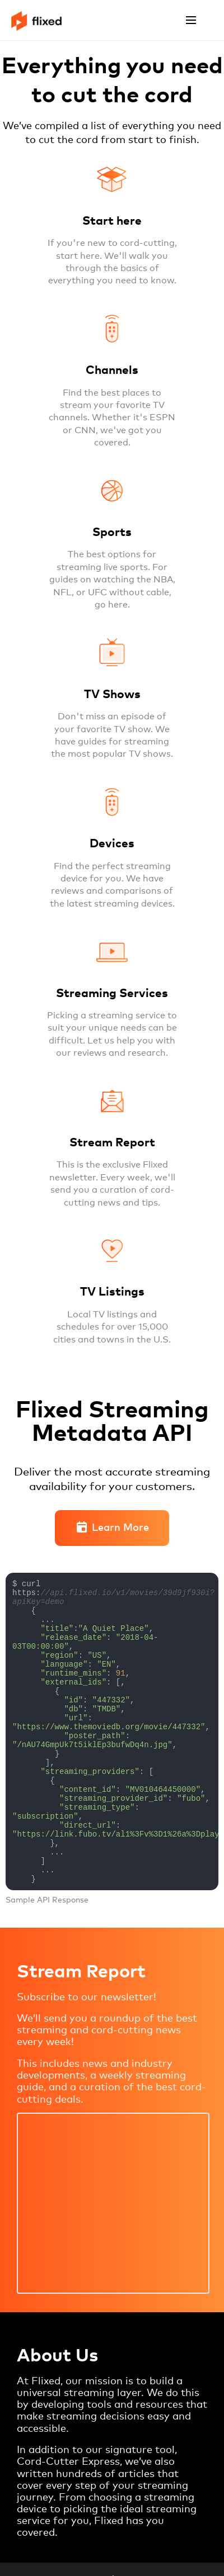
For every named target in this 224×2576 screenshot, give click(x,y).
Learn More (112, 1528)
